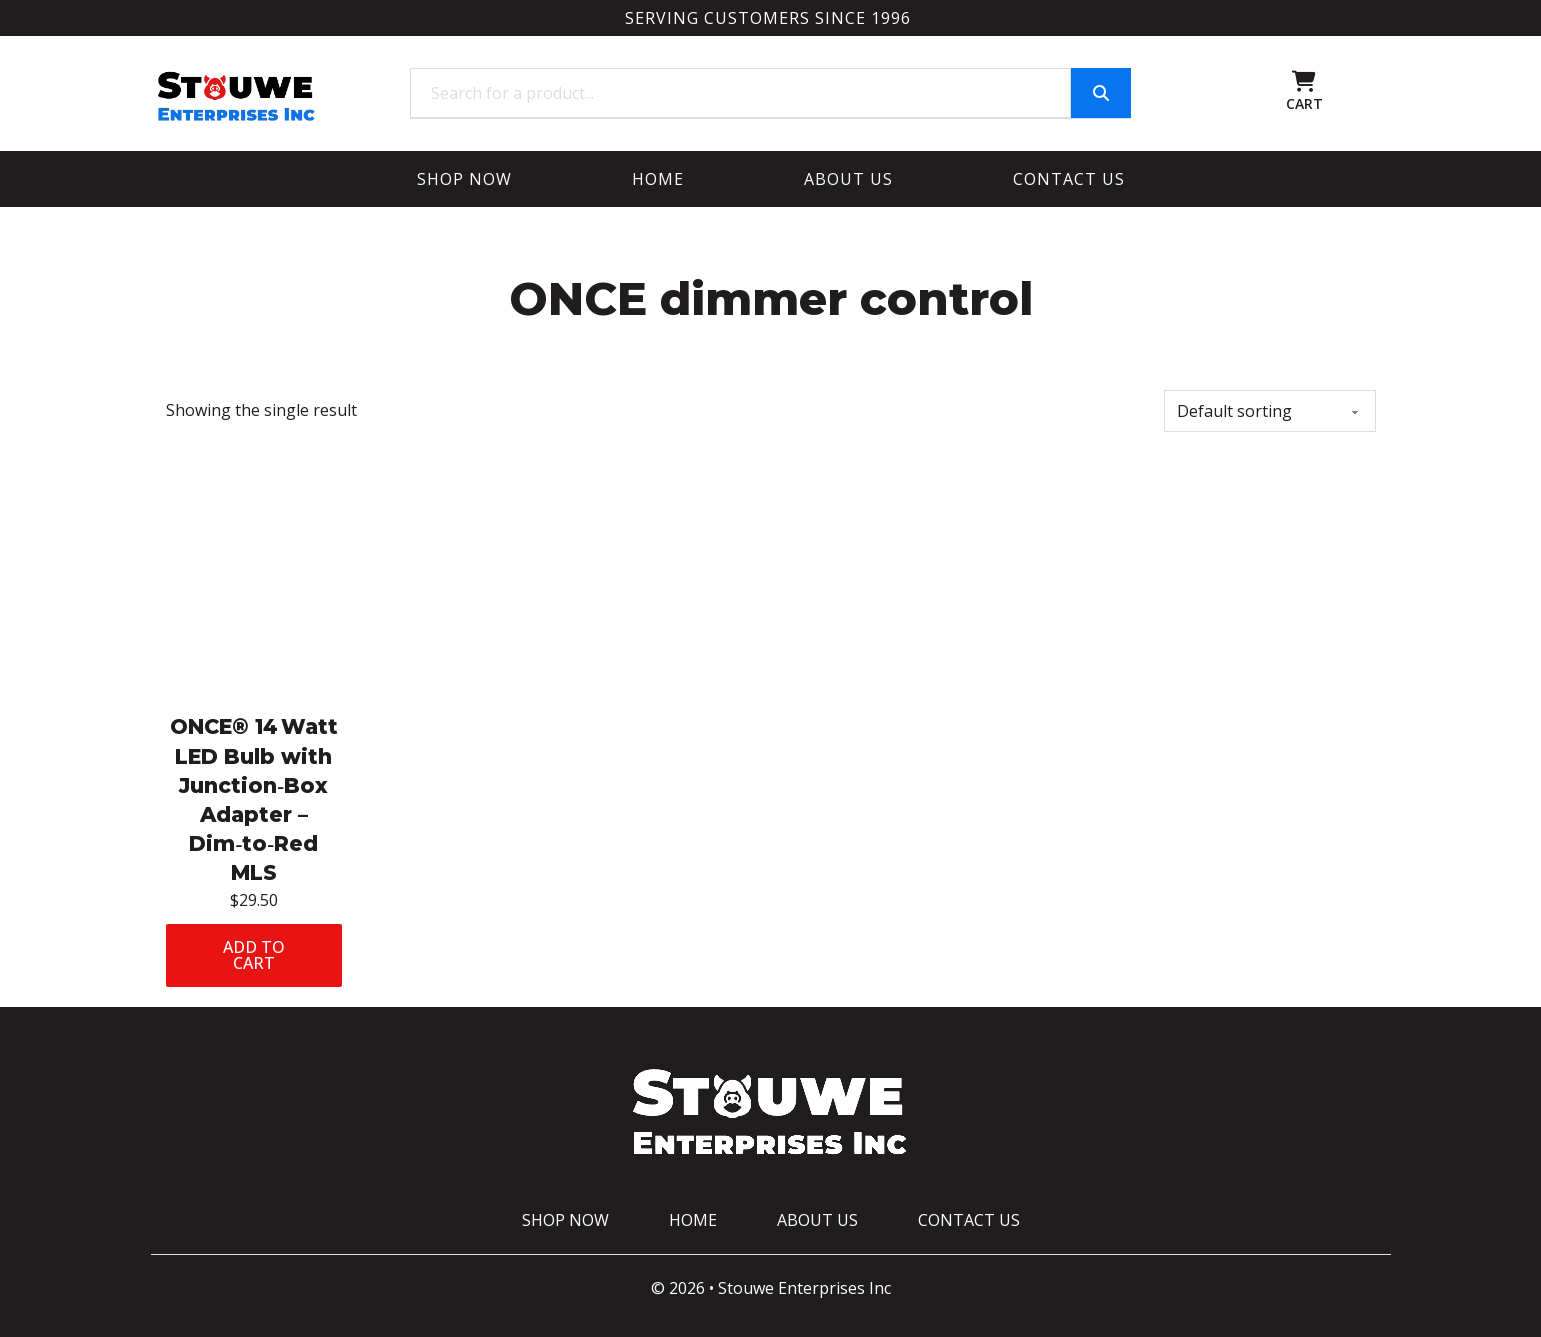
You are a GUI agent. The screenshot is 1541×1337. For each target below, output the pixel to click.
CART (1304, 103)
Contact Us (1069, 179)
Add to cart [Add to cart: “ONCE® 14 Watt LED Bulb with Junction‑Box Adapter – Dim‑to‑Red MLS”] (254, 955)
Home (658, 179)
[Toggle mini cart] (1304, 81)
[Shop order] (1270, 411)
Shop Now (464, 179)
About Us (848, 179)
